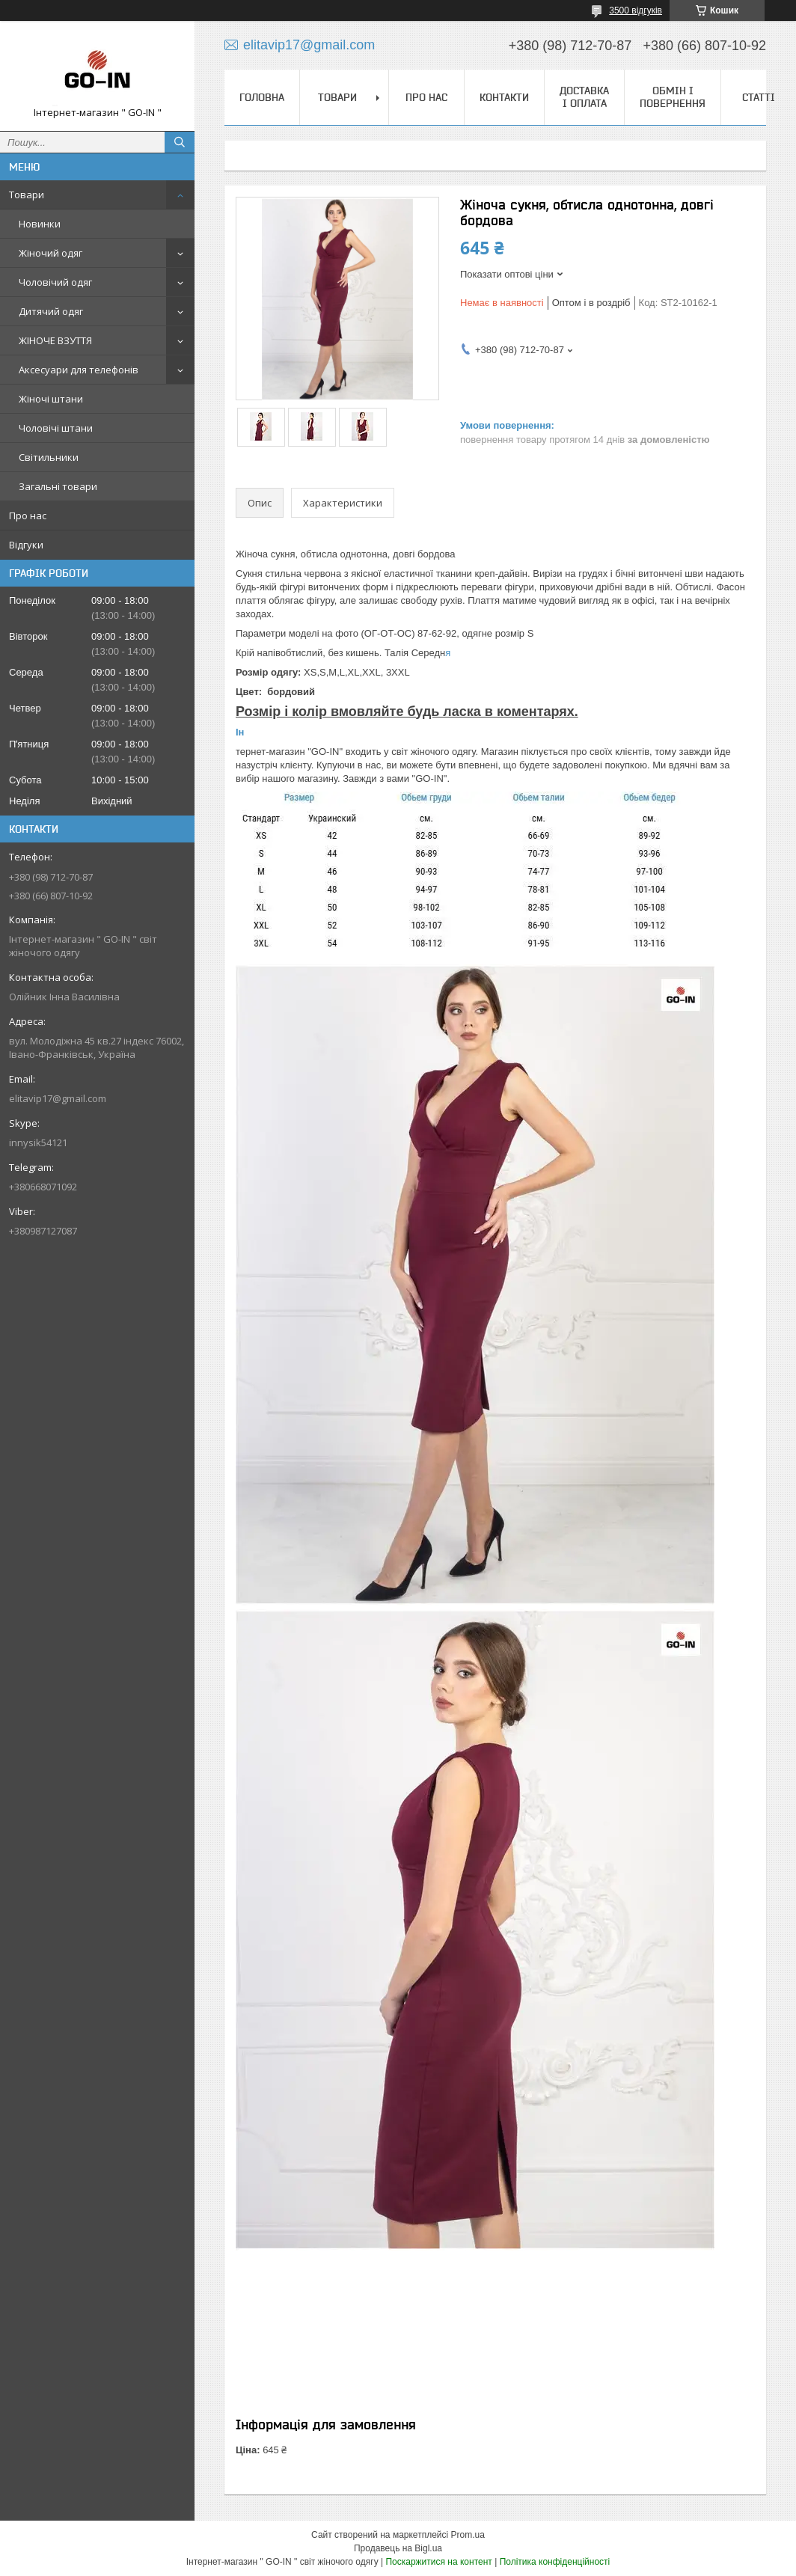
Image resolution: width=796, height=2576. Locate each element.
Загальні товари (58, 486)
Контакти (504, 97)
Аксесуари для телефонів (78, 369)
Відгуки (26, 544)
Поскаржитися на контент (438, 2562)
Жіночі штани (51, 399)
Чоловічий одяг (55, 282)
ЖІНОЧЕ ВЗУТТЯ (55, 340)
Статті (758, 97)
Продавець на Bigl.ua (398, 2548)
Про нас (27, 515)
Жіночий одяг (50, 253)
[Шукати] (180, 142)
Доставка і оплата (584, 97)
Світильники (49, 457)
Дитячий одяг (51, 311)
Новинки (40, 223)
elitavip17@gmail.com (57, 1098)
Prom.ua (468, 2535)
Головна (261, 97)
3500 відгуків (635, 10)
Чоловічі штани (56, 428)
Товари (26, 194)
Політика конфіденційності (555, 2562)
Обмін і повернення (672, 97)
